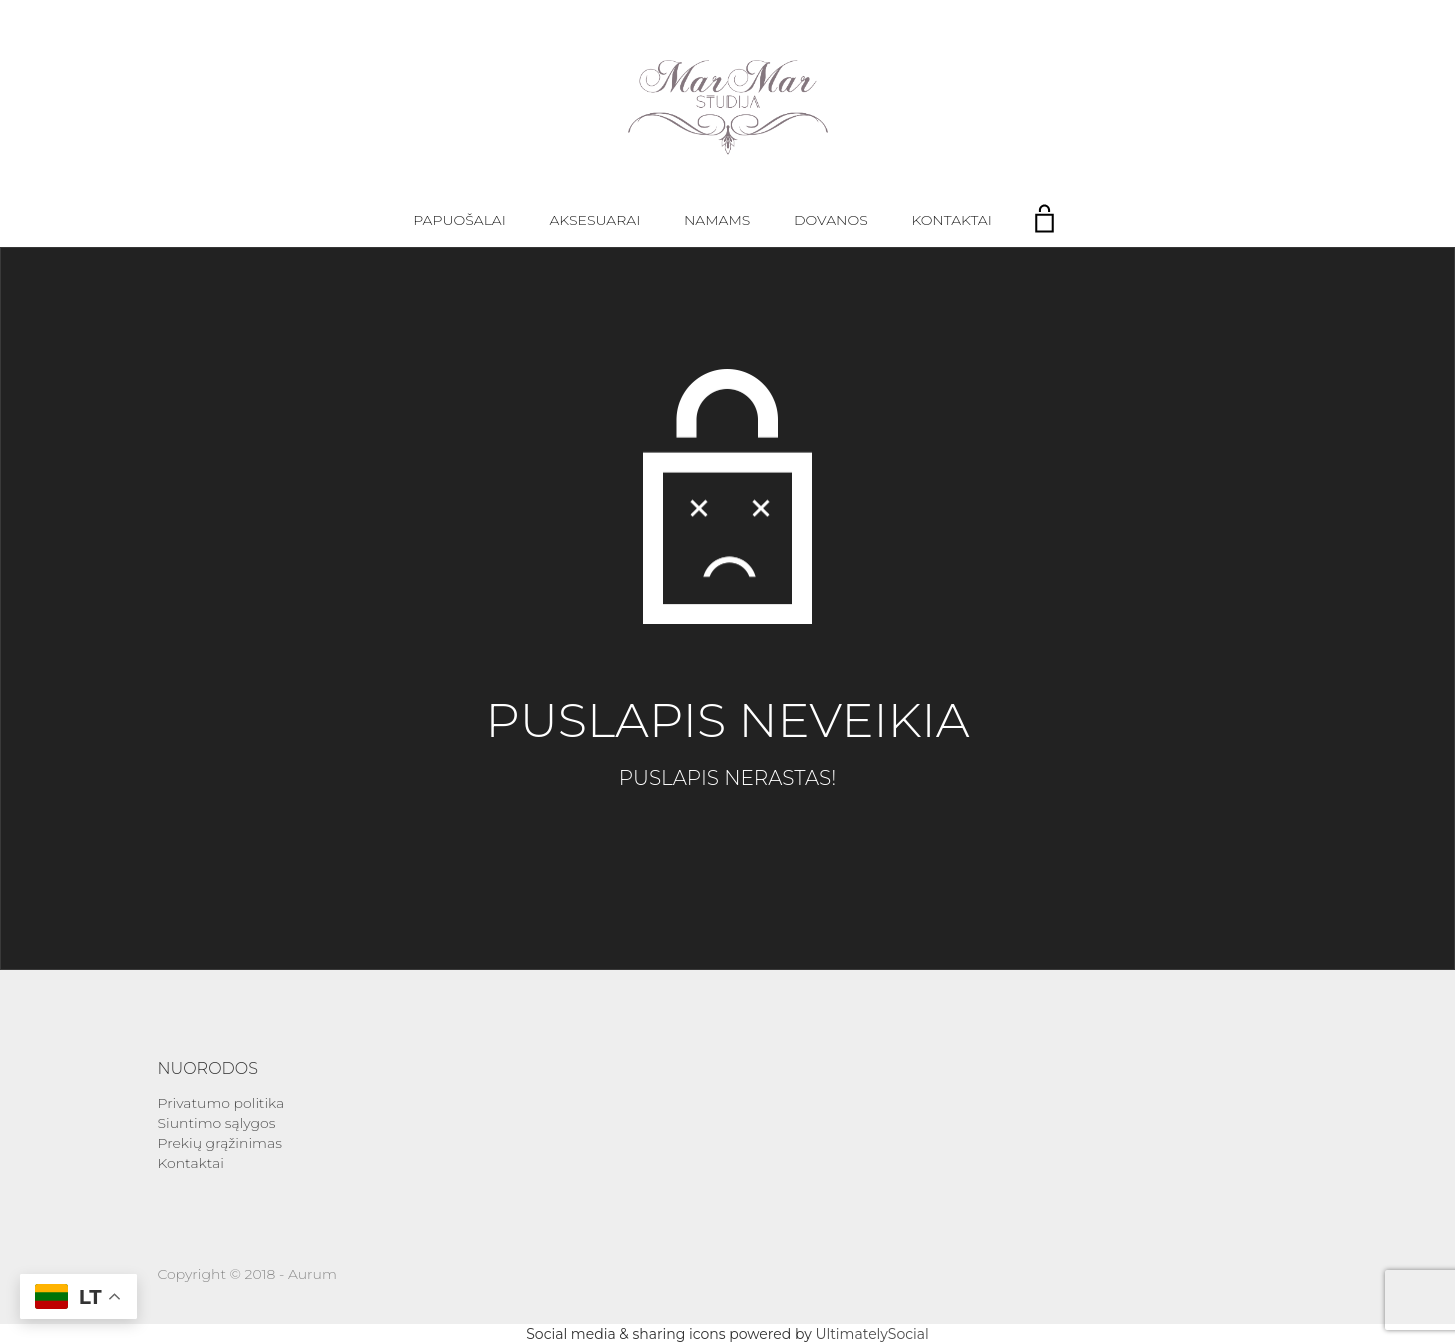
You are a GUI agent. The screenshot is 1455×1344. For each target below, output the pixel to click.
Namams (717, 220)
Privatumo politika (221, 1103)
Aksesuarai (595, 220)
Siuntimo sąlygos (217, 1123)
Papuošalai (459, 220)
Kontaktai (951, 220)
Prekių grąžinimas (220, 1143)
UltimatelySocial (871, 1334)
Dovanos (831, 220)
